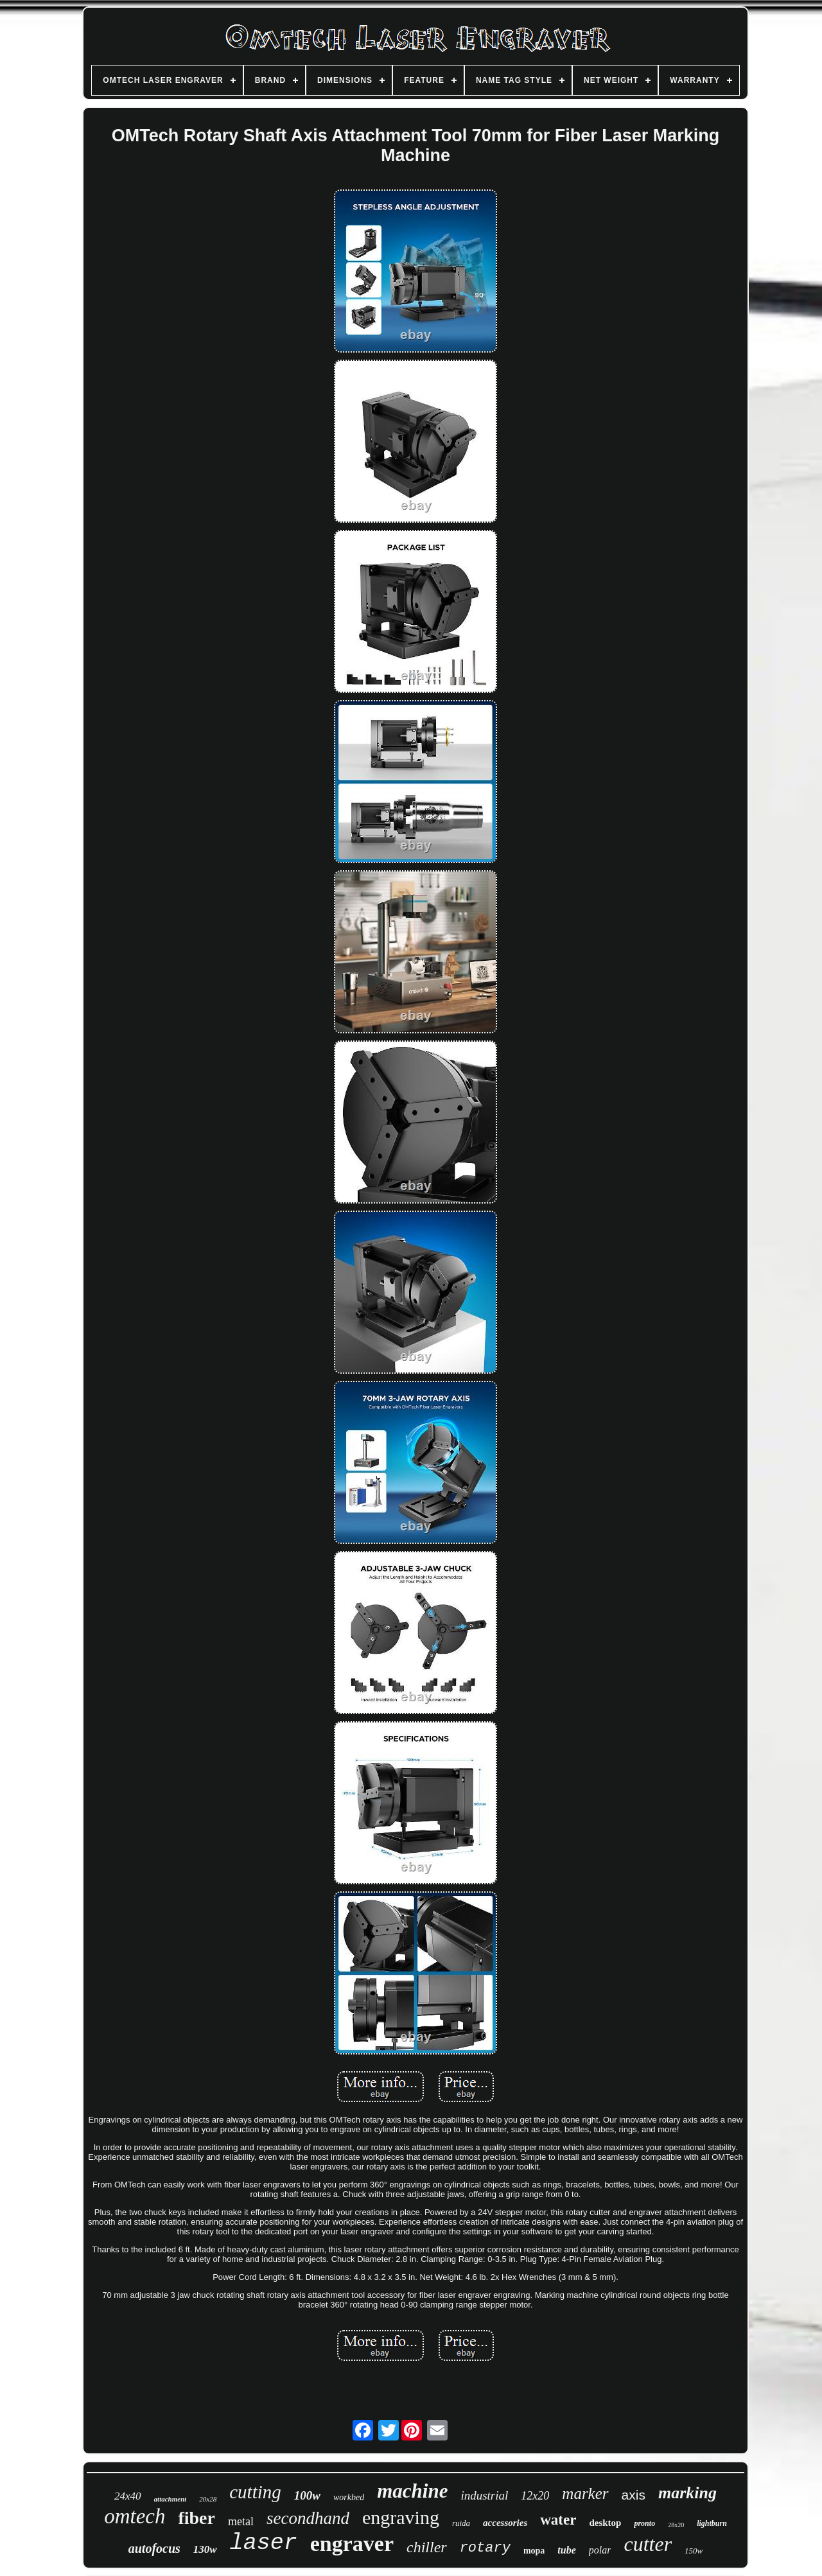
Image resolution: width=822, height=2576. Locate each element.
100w (307, 2495)
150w (694, 2550)
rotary (485, 2548)
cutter (648, 2543)
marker (585, 2493)
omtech (134, 2516)
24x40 (127, 2496)
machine (412, 2491)
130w (205, 2549)
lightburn (712, 2523)
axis (633, 2494)
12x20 (535, 2495)
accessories (505, 2523)
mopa (534, 2550)
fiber (196, 2518)
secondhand (308, 2518)
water (558, 2520)
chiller (427, 2547)
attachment (170, 2499)
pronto (644, 2523)
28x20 (676, 2524)
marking (687, 2493)
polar (600, 2550)
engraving (400, 2517)
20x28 (207, 2499)
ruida (461, 2523)
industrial (484, 2495)
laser (263, 2543)
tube (566, 2550)
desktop (605, 2523)
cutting (255, 2492)
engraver (352, 2543)
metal (241, 2521)
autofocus (154, 2548)
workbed (348, 2497)
